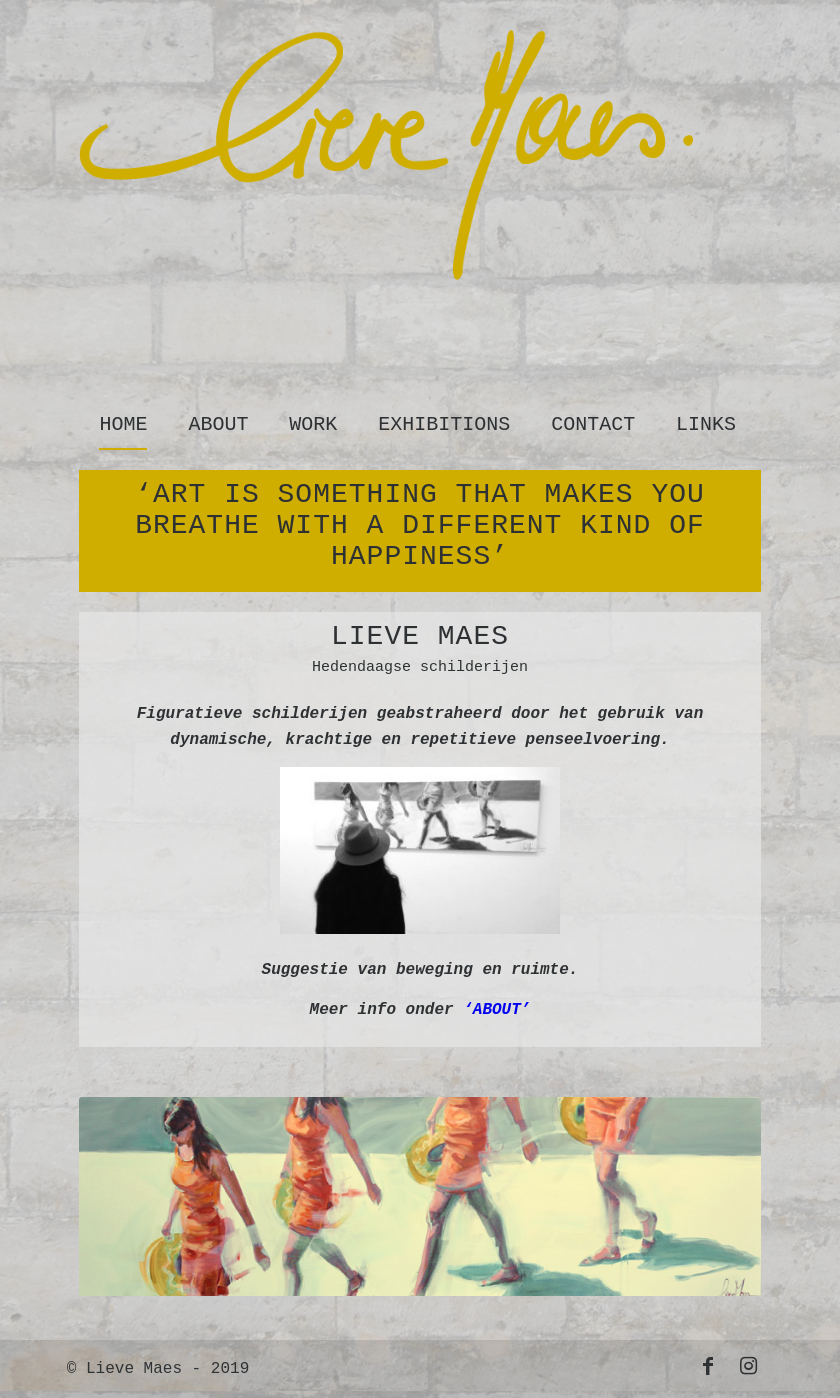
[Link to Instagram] (748, 1366)
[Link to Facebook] (708, 1366)
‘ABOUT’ (496, 1010)
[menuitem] (123, 420)
